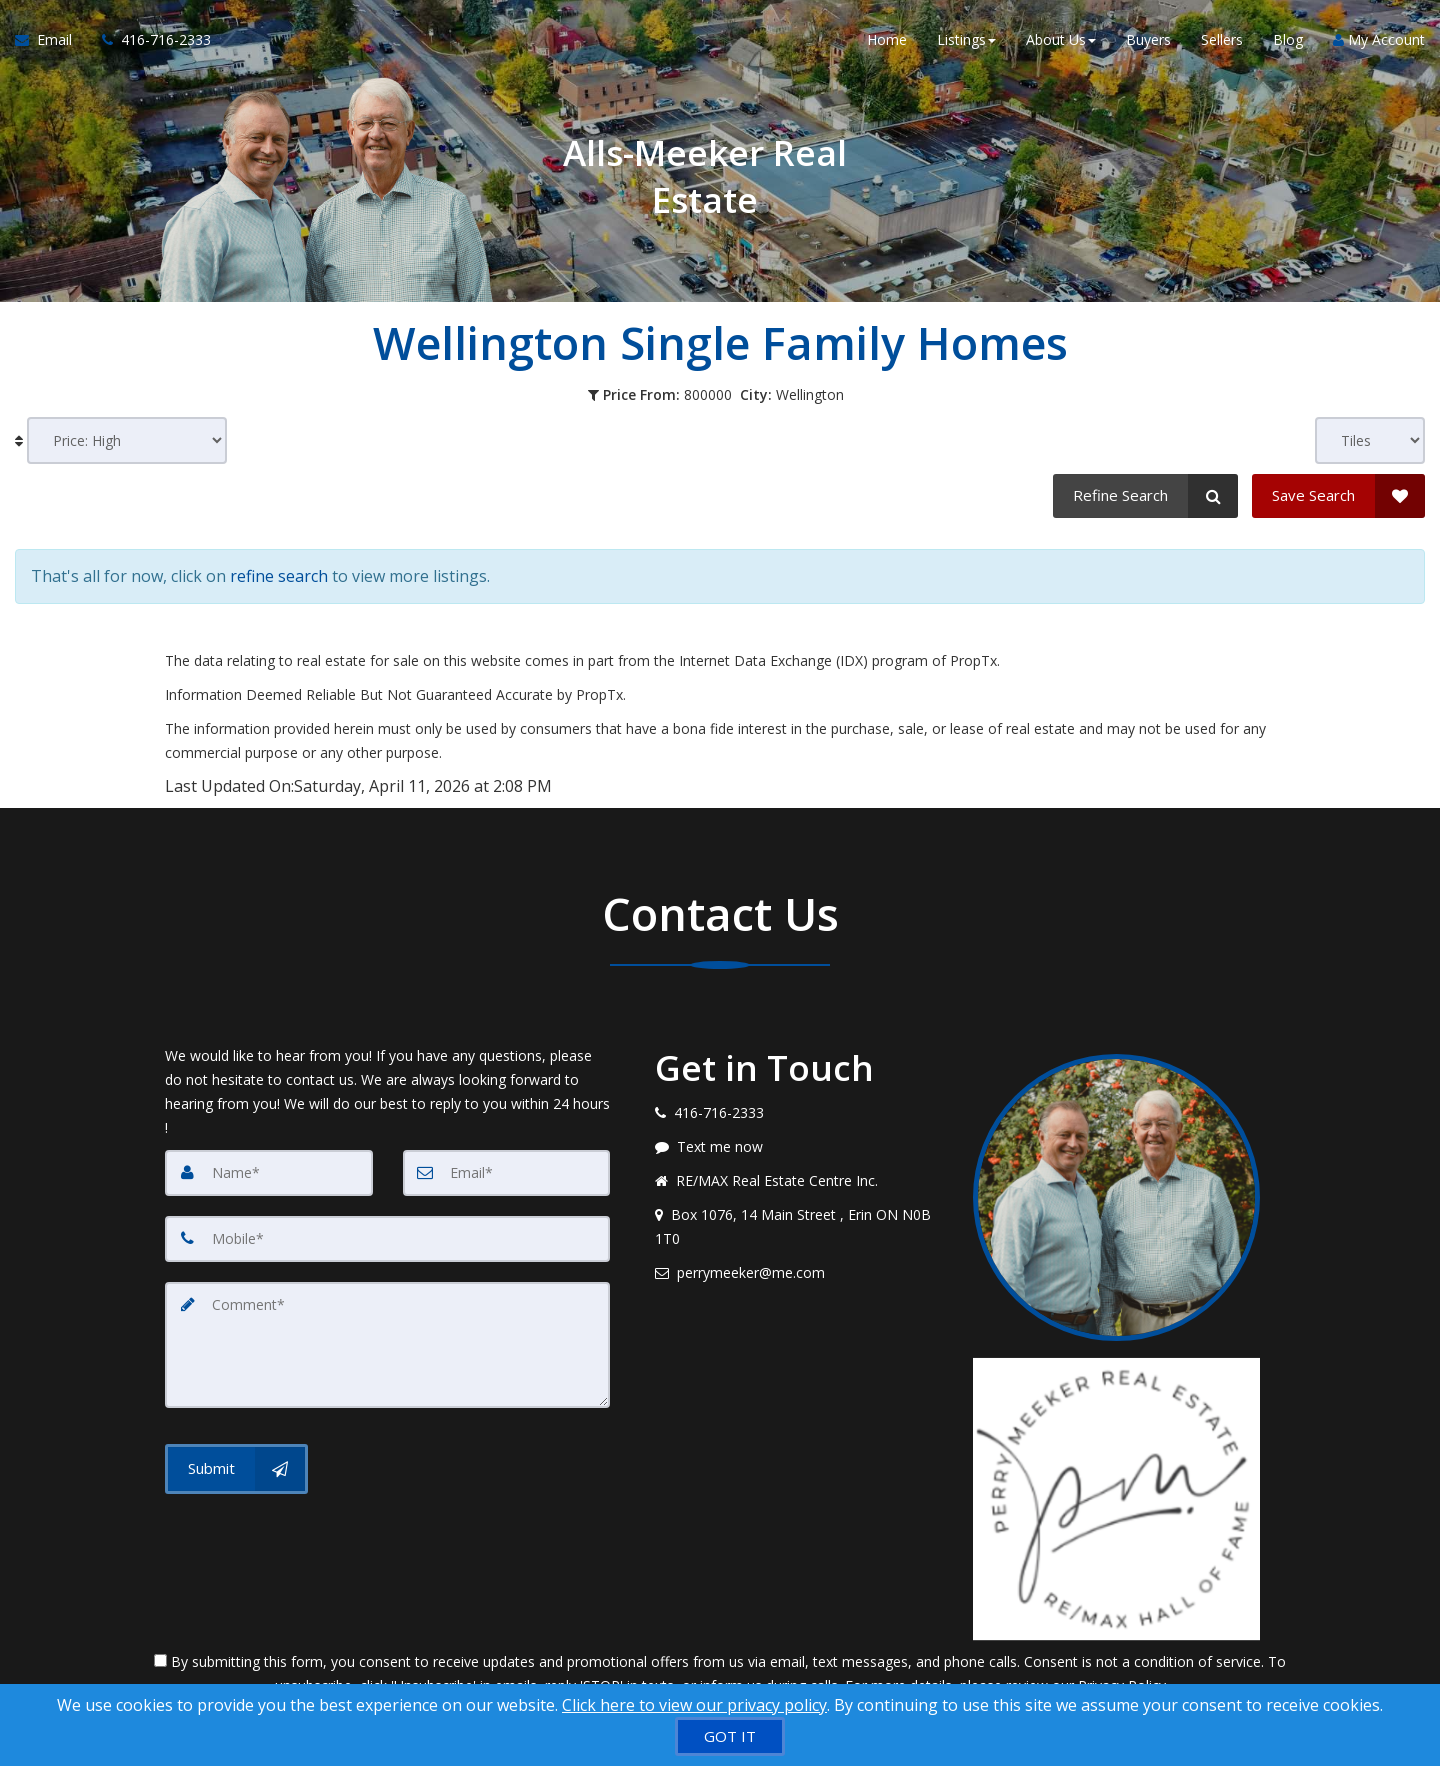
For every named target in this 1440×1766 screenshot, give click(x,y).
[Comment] (387, 1345)
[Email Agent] (51, 40)
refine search (279, 576)
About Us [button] (1061, 39)
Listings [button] (966, 39)
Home (887, 39)
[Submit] (236, 1469)
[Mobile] (387, 1239)
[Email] (507, 1173)
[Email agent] (799, 1273)
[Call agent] (149, 40)
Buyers (1148, 39)
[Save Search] (1338, 496)
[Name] (269, 1173)
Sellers (1222, 39)
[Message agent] (799, 1147)
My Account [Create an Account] (1379, 39)
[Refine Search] (1145, 496)
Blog (1288, 39)
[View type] (1370, 440)
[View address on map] (799, 1227)
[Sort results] (127, 440)
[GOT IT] (730, 1736)
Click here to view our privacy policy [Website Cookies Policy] (694, 1705)
